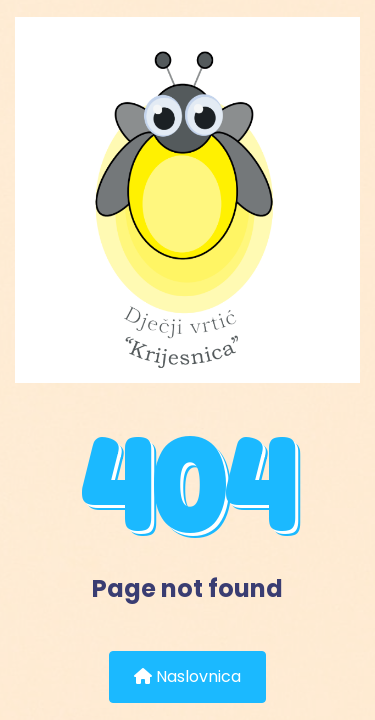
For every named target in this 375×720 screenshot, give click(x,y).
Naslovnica (187, 676)
